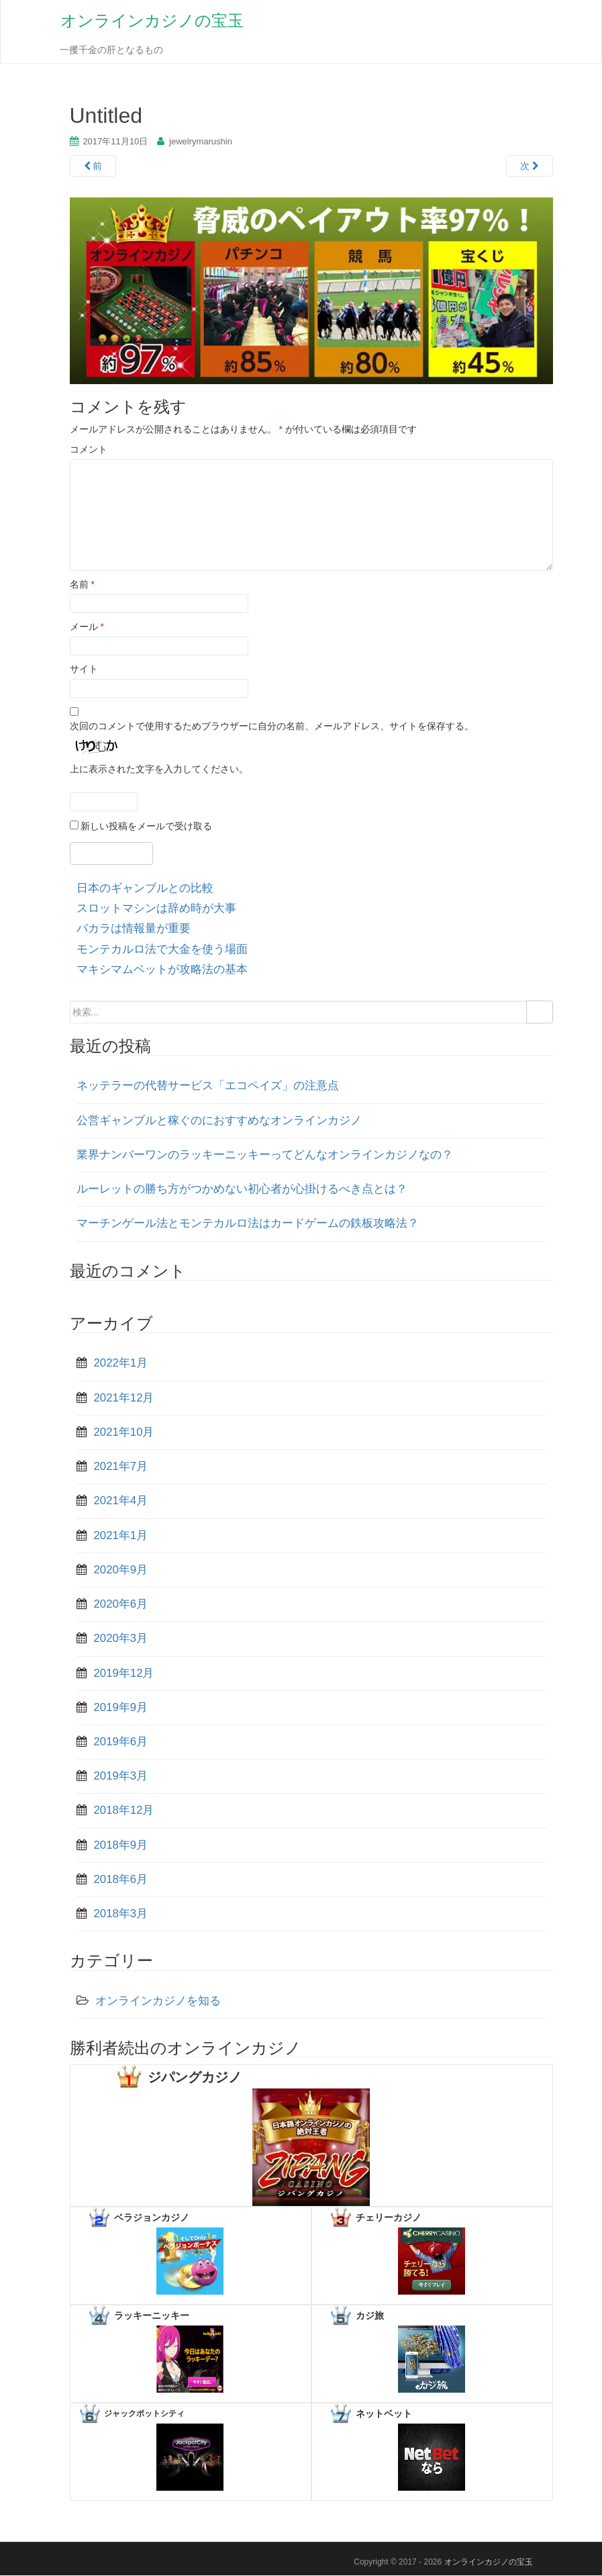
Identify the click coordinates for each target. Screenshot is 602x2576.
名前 (82, 585)
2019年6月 (121, 1742)
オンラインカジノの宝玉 (151, 21)
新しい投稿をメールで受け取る (146, 826)
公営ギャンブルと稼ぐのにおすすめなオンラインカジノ (219, 1121)
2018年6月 (121, 1880)
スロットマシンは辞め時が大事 (156, 909)
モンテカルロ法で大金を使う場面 (162, 950)
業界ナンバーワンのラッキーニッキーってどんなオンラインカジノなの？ (265, 1155)
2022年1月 (121, 1364)
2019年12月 (124, 1673)
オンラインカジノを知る (158, 2001)
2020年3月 (121, 1638)
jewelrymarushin (200, 142)
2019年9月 (121, 1708)
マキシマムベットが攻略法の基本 (162, 970)
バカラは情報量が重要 (134, 929)
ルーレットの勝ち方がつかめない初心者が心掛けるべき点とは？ (242, 1189)
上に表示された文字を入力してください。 (159, 769)
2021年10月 (124, 1432)
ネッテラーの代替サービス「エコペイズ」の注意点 (208, 1086)
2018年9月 (121, 1845)
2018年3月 (121, 1914)
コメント (88, 450)
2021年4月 (121, 1502)
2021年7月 (121, 1467)
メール (87, 627)
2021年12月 (124, 1398)
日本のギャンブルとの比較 (145, 888)
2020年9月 (121, 1570)
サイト (84, 669)
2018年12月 (124, 1811)
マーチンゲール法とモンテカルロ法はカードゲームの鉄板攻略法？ (248, 1224)
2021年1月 (121, 1536)
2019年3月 (121, 1776)
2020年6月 (121, 1604)
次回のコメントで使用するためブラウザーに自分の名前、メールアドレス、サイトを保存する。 (272, 726)
